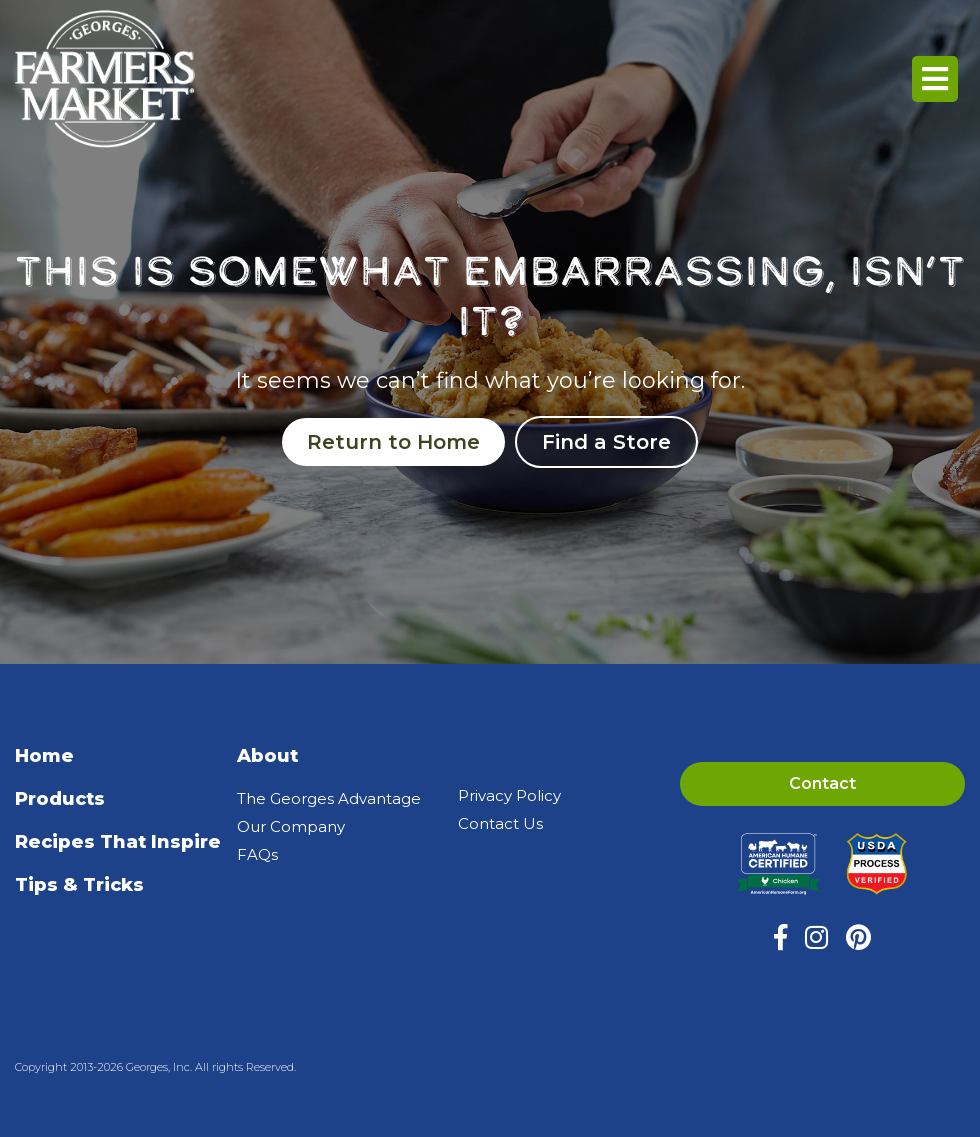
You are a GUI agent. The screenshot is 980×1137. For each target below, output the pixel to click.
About (267, 756)
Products (60, 799)
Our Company (291, 826)
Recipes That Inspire (118, 842)
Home (44, 756)
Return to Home (393, 442)
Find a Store (606, 442)
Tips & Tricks (79, 885)
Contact (822, 783)
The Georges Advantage (329, 798)
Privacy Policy (509, 795)
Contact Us (500, 823)
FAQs (257, 854)
